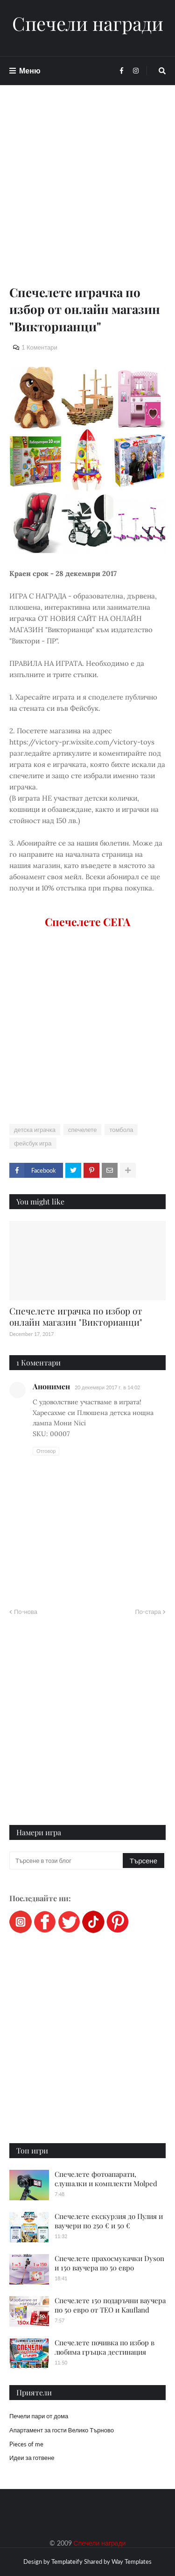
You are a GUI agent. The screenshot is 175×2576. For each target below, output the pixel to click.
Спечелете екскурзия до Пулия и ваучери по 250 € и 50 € (109, 2220)
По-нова (25, 1611)
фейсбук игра (33, 1143)
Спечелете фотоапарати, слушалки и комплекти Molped (106, 2178)
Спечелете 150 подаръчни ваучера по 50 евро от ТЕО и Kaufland (110, 2305)
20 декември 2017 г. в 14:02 (107, 1387)
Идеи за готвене (31, 2457)
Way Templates (132, 2561)
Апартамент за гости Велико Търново (61, 2430)
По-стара (148, 1611)
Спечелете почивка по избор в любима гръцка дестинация (104, 2347)
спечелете (82, 1129)
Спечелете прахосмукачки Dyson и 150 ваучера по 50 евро (109, 2263)
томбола (121, 1129)
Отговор (46, 1451)
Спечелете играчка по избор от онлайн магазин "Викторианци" (75, 1316)
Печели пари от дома (38, 2416)
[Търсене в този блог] (67, 1860)
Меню (30, 70)
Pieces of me (26, 2444)
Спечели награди (87, 23)
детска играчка (35, 1129)
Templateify (67, 2561)
